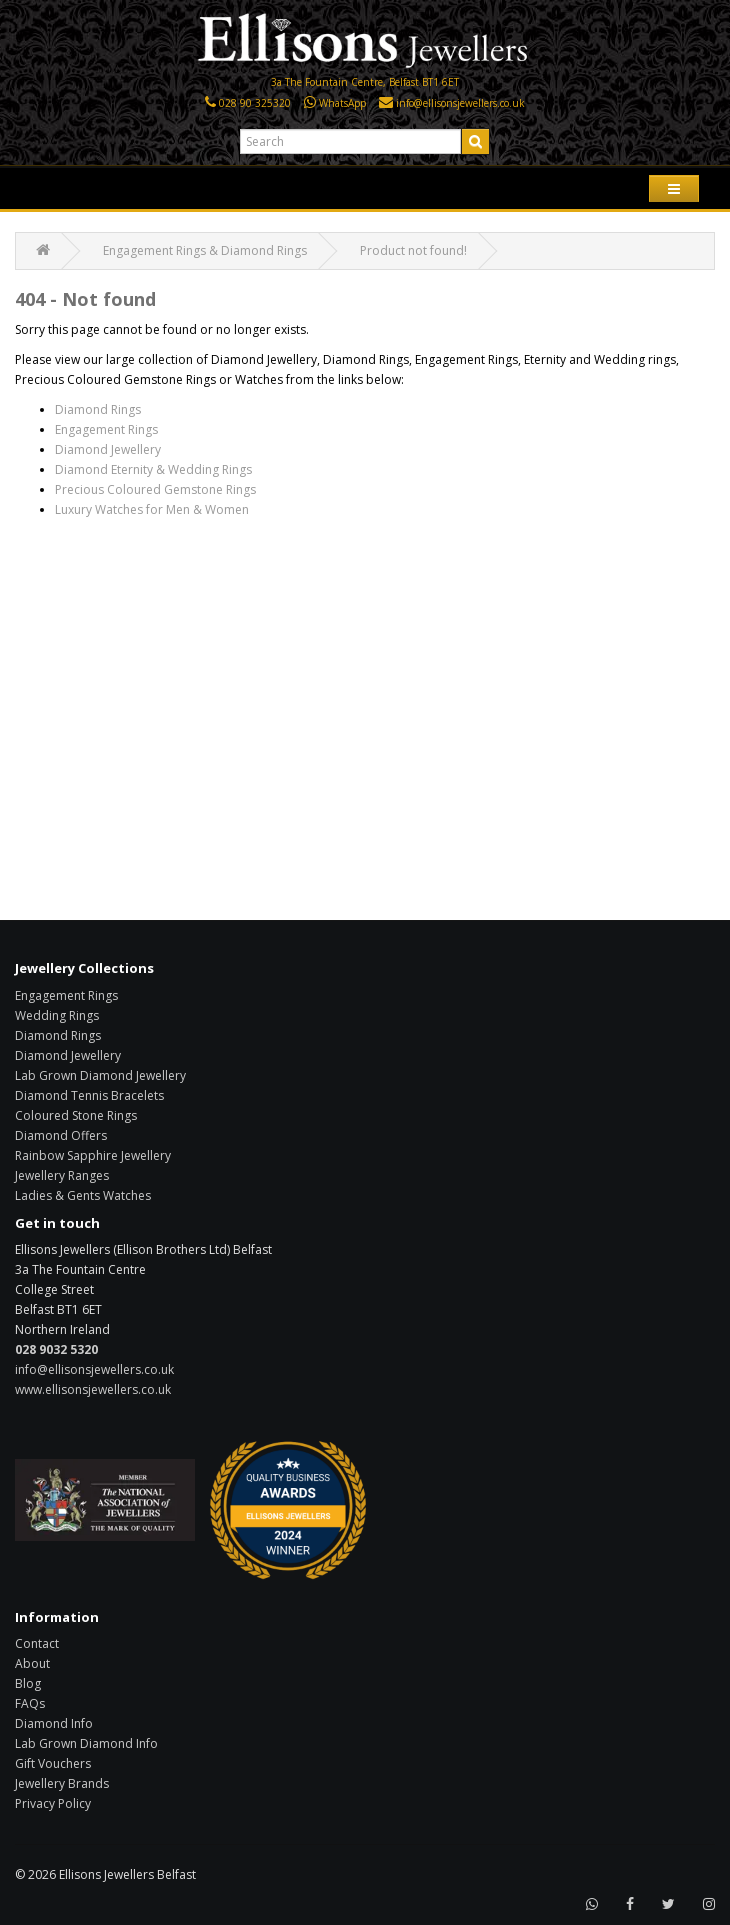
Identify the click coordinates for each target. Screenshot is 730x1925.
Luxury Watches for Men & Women (152, 509)
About (32, 1663)
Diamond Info (54, 1723)
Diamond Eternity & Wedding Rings (153, 469)
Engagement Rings (106, 429)
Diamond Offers (61, 1135)
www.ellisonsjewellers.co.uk (93, 1389)
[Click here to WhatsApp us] (310, 103)
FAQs (30, 1703)
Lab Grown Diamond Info (86, 1743)
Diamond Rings (98, 409)
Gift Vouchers (53, 1763)
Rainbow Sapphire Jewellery (93, 1155)
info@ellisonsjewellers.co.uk (460, 103)
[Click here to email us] (386, 103)
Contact (37, 1643)
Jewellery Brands (62, 1783)
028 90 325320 (255, 103)
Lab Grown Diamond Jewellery (100, 1075)
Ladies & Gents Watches (83, 1195)
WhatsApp (342, 103)
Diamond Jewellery (108, 449)
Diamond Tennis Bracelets (89, 1095)
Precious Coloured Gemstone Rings (155, 489)
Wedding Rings (57, 1015)
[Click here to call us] (210, 103)
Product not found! (413, 250)
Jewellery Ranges (62, 1175)
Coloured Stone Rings (76, 1115)
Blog (28, 1683)
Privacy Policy (53, 1803)
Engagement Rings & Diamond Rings (205, 250)
